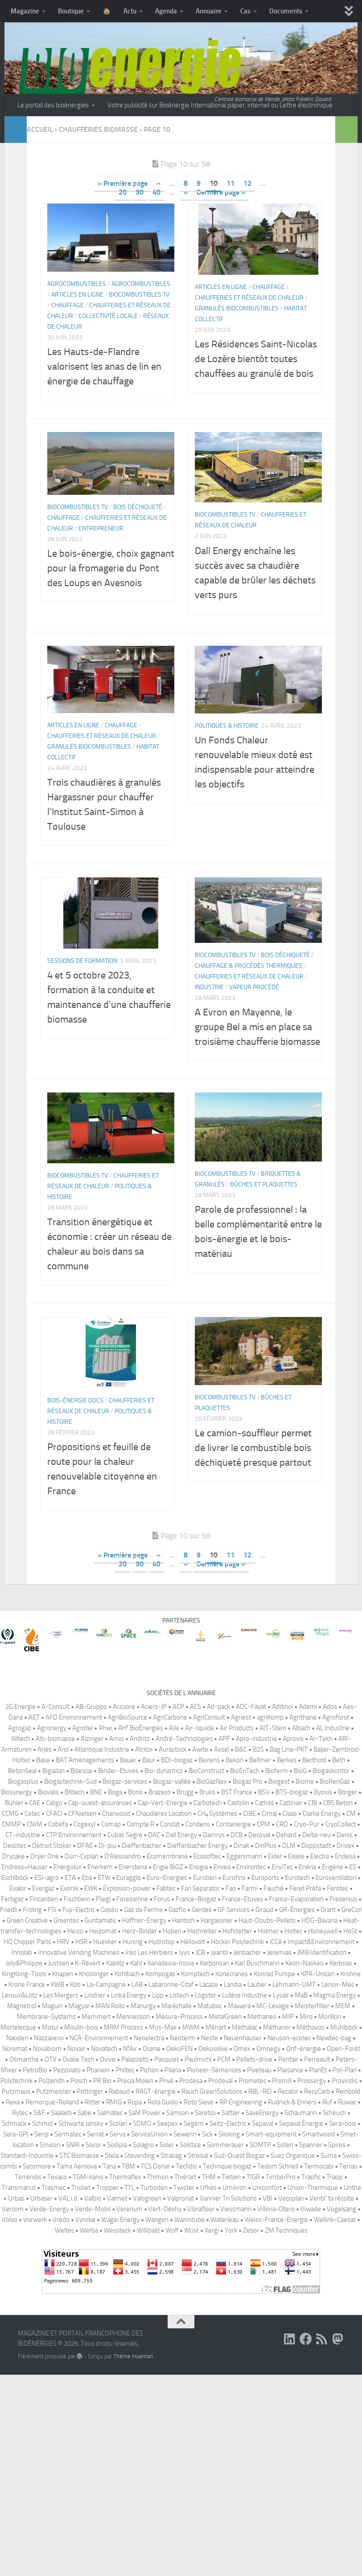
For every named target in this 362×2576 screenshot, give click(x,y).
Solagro (143, 2145)
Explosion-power (127, 1888)
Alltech (20, 1739)
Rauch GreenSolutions (212, 2091)
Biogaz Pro (248, 1781)
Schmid (42, 2123)
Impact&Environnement (321, 1942)
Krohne (351, 1974)
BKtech (74, 1792)
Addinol (282, 1707)
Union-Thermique (313, 2188)
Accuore (124, 1707)
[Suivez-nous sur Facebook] (306, 2339)
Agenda (166, 11)
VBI (267, 2198)
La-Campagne (106, 1985)
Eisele (296, 1856)
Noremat (14, 2049)
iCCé (276, 1942)
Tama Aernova (77, 2166)
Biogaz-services (125, 1781)
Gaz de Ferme (143, 1910)
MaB (301, 1995)
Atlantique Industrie (101, 1749)
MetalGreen (225, 2017)
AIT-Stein (272, 1728)
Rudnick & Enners (292, 2102)
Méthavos (310, 2027)
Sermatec (67, 2134)
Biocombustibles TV (139, 294)
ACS (195, 1707)
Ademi (308, 1707)
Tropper (107, 2188)
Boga (115, 1792)
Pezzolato (67, 2070)
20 (123, 192)
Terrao (348, 2166)
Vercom (13, 2209)
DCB (236, 1835)
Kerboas (340, 1963)
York (231, 2230)
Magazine (25, 11)
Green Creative (27, 1920)
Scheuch (334, 2113)
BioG (300, 1771)
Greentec (66, 1920)
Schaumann (300, 2113)
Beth (339, 1760)
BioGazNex (212, 1781)
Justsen (58, 1963)
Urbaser (41, 2198)
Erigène (332, 1867)
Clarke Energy (322, 1814)
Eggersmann (244, 1856)
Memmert (96, 2017)
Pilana (173, 2070)
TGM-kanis (88, 2177)
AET (34, 1717)
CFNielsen (82, 1814)
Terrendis (28, 2177)
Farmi (250, 1888)
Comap (111, 1824)
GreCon (351, 1910)
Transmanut (19, 2188)
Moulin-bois (81, 2027)
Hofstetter (237, 1931)
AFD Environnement (73, 1717)
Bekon (234, 1760)
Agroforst (335, 1717)
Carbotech (207, 1803)
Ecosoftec (207, 1856)
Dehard (286, 1835)
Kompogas (160, 1974)
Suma (329, 2156)
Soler (167, 2145)
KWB (57, 1985)
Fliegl (103, 1899)
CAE (34, 1803)
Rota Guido (163, 2102)
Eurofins (234, 1878)
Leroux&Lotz (19, 1995)
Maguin (52, 2006)
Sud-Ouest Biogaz (239, 2156)
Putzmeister (53, 2091)
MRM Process (123, 2027)
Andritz (140, 1739)
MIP (288, 2017)
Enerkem (100, 1867)
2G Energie (20, 1707)
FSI (52, 1910)
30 (140, 192)
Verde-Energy (49, 2209)
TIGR (253, 2177)
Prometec (252, 2081)
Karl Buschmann (257, 1963)
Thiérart (185, 2177)
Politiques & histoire (227, 726)
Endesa (345, 1856)
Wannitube (189, 2220)
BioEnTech (244, 1771)
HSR (81, 1942)
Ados (330, 1707)
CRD (282, 1824)
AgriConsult (209, 1717)
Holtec (293, 1931)
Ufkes (208, 2188)
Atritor (144, 1749)
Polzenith (51, 2081)
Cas (245, 11)
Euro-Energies (167, 1878)
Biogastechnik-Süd (70, 1781)
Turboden (154, 2188)
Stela (112, 2156)
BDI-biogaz (177, 1760)
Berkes (286, 1760)
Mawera (239, 2006)
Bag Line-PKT (289, 1749)
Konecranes (231, 1974)
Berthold (314, 1760)
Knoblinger (94, 1974)
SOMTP (260, 2145)
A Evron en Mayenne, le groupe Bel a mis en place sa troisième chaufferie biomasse (257, 1027)
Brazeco (159, 1792)
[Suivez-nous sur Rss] (322, 2339)
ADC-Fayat (251, 1707)
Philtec (124, 2070)
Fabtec (165, 1888)
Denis (345, 1835)
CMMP (11, 1824)
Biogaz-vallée (172, 1781)
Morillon (329, 2017)
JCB (200, 1952)
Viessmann (235, 2209)
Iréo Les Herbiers (149, 1952)
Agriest (241, 1717)
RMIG (114, 2102)
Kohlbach (127, 1974)
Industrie (209, 987)
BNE (96, 1792)
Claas (290, 1814)
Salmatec (110, 2113)
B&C (241, 1749)
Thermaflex (125, 2177)
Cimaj (269, 1814)
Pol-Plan (345, 2070)
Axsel (221, 1749)
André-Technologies (184, 1739)
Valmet (117, 2198)
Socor (93, 2145)
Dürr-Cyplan (82, 1856)
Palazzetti (134, 2059)
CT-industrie (22, 1835)
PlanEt (318, 2070)
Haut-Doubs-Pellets (267, 1920)
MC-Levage (272, 2006)
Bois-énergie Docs (75, 1400)
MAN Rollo (110, 2006)
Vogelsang (341, 2209)
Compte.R (140, 1824)
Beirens (209, 1760)
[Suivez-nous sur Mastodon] (338, 2339)
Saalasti (61, 2113)
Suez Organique (293, 2156)
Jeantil (219, 1952)
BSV (264, 1792)
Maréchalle (176, 2006)
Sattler (231, 2113)
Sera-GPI (16, 2134)
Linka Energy (128, 1995)
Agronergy (51, 1728)
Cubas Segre (124, 1835)
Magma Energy (334, 1995)
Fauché (273, 1888)
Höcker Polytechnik (237, 1942)
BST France (236, 1792)
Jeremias (279, 1952)
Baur (148, 1760)
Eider (275, 1856)
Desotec (14, 1846)
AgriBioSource (127, 1717)
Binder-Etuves (118, 1771)
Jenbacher (247, 1952)
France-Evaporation (296, 1899)
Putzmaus (16, 2091)
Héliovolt (193, 1942)
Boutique (71, 11)
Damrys (214, 1835)
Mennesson (133, 2017)
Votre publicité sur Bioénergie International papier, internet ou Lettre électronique (220, 105)
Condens (197, 1824)
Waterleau (224, 2220)
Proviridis (345, 2081)
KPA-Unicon (318, 1974)
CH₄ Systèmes (217, 1814)
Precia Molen (135, 2081)
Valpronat (180, 2198)
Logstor (205, 1995)
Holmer (268, 1931)
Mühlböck (344, 2027)
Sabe (84, 2113)
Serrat (95, 2134)
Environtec (251, 1867)
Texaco (57, 2177)
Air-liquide (199, 1728)
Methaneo (261, 2017)
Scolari (118, 2123)
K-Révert (87, 1963)
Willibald (148, 2230)
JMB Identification (321, 1952)
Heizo (75, 1931)
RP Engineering (240, 2102)
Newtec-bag (334, 2038)
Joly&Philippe (24, 1963)
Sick (207, 2134)
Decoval (259, 1835)
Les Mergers (60, 1995)
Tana (109, 2166)
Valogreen (147, 2198)
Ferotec (337, 1888)
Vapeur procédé (254, 987)
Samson (177, 2113)
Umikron (234, 2188)
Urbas (16, 2198)
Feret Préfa (305, 1888)
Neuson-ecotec (289, 2038)
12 (247, 183)
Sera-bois (342, 2123)
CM (351, 1814)
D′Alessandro (122, 1856)
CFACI (54, 1814)
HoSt (350, 1931)
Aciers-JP (154, 1707)
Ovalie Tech (78, 2059)
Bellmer (260, 1760)
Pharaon (98, 2070)
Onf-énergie (303, 2049)
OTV (51, 2059)
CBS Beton (338, 1803)
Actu (129, 11)
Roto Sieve (199, 2102)
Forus (162, 1899)
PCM (223, 2059)
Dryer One (44, 1856)
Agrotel (82, 1728)
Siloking (229, 2134)
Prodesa (190, 2081)
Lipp (158, 1995)
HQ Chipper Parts (27, 1942)
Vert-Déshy (164, 2209)
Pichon (149, 2070)
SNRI (73, 2145)
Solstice (190, 2145)
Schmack (14, 2123)
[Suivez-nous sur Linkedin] (290, 2339)
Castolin (238, 1803)
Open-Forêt (343, 2049)
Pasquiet (166, 2059)
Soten (285, 2145)
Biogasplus (23, 1781)
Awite (200, 1749)
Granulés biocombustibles (237, 308)
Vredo (61, 2220)
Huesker (105, 1942)
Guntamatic (100, 1920)
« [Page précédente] (158, 183)
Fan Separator (200, 1888)
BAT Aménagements (85, 1760)
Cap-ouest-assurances (100, 1803)
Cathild (264, 1803)
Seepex (167, 2123)
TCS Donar (155, 2166)
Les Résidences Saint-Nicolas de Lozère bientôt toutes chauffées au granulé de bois (256, 358)
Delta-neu (316, 1835)
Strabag (171, 2156)
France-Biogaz (196, 1899)
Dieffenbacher (141, 1846)
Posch (78, 2081)
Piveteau (259, 2070)
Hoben (172, 1931)
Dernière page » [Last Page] (221, 192)
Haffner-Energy (144, 1920)
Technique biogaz (227, 2166)
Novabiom (47, 2049)
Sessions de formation (82, 961)
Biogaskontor (331, 1771)
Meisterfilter (312, 2006)
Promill (282, 2081)
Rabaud (119, 2091)
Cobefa (58, 1824)
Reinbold (348, 2091)
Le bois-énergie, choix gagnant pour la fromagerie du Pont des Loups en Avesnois (110, 568)
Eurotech (297, 1878)
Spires (337, 2145)
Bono (135, 1792)
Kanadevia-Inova (171, 1963)
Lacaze (208, 1985)
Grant (328, 1910)
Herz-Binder (139, 1931)
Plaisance (290, 2070)
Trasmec (53, 2188)
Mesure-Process (179, 2017)
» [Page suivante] (186, 192)
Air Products (237, 1728)
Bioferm (276, 1771)
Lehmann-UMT (294, 1985)
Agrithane (303, 1717)
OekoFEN (179, 2049)
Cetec (32, 1814)
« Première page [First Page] (123, 183)
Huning (133, 1942)
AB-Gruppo (91, 1707)
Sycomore (37, 2166)
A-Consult (55, 1707)
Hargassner (217, 1920)
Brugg (185, 1792)
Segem (194, 2123)
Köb (75, 1985)
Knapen (62, 1974)
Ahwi (105, 1728)
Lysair (281, 1995)
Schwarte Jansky (80, 2123)
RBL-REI (260, 2091)
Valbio (92, 2198)
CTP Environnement (74, 1835)
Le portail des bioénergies (53, 105)
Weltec (64, 2230)
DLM (289, 1846)
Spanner (310, 2145)
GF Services (234, 1910)
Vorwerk (35, 2220)
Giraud (264, 1910)
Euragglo (128, 1878)
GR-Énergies (297, 1910)
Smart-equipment (271, 2134)
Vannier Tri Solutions (228, 2198)
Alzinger (92, 1739)
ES (352, 1867)
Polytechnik (16, 2081)
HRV (63, 1942)
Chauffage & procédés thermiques (248, 966)
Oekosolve (213, 2049)
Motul (50, 2027)
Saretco (205, 2113)
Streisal (198, 2156)
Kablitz (115, 1963)
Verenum (129, 2209)
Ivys (184, 1952)
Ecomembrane (167, 1856)
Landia (233, 1985)
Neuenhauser (243, 2038)
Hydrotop (161, 1942)
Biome (305, 1781)
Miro (306, 2017)
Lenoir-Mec (337, 1985)
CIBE (249, 1814)
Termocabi (318, 2166)
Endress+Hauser (24, 1867)
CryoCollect (340, 1824)
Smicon (50, 2145)
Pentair (288, 2059)
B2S (258, 1749)
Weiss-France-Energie (276, 2220)
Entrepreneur (100, 528)
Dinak (241, 1846)
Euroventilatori (336, 1878)
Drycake (13, 1856)
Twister (183, 2188)
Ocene (151, 2049)
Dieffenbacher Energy (197, 1846)
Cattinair (291, 1803)
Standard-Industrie (26, 2156)
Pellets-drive (254, 2059)
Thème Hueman (133, 2356)
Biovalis (48, 1792)
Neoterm (182, 2038)
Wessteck (117, 2230)
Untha (352, 2188)
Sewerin (184, 2134)
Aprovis (293, 1739)
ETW (104, 1878)
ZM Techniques (286, 2230)
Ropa (135, 2102)
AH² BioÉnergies (140, 1728)
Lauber (257, 1985)
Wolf (171, 2230)
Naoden (17, 2038)
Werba (89, 2230)
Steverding (139, 2156)
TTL (129, 2188)
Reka (13, 2102)
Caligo (54, 1803)
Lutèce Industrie (244, 1995)
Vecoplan (291, 2198)
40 (156, 192)
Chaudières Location (164, 1814)
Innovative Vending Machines (78, 1952)
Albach (301, 1728)
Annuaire (209, 11)
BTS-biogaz (292, 1792)
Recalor (288, 2091)
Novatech (104, 2049)
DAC (154, 1835)
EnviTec (282, 1867)
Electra (319, 1856)
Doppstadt (316, 1846)
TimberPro (281, 2177)
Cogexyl (84, 1824)
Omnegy (268, 2049)
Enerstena (133, 1867)
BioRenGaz (335, 1781)
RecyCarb (317, 2091)
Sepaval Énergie (301, 2123)
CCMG (10, 1814)
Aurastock (172, 1749)
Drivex (345, 1846)
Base (43, 1760)
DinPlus (265, 1846)
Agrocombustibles (76, 284)
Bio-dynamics (163, 1771)
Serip (41, 2134)
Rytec (20, 2113)
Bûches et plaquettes (263, 1184)
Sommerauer (225, 2145)
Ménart (216, 2027)
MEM (342, 2006)
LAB (137, 1985)
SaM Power (144, 2113)
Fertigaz (12, 1899)
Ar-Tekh (321, 1739)
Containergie (233, 1824)
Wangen (157, 2220)
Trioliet (80, 2188)
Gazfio (177, 1910)
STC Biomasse (79, 2156)
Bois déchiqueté (137, 507)
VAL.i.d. (68, 2198)
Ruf (327, 2102)
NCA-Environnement (99, 2038)
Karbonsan (214, 1963)
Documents (285, 11)
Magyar (79, 2006)
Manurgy (143, 2006)
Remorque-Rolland (52, 2102)
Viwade (310, 2209)
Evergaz (43, 1888)
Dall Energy (181, 1835)
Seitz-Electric (228, 2123)
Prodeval (220, 2081)
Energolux (67, 1867)
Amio (116, 1739)
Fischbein (77, 1899)
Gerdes (202, 1910)
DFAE (85, 1846)
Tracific (311, 2177)
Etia (87, 1878)
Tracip (334, 2177)
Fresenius (343, 1899)
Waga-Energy (120, 2220)
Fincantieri (43, 1899)
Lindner (94, 1995)
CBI (312, 1803)
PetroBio (35, 2070)
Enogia (198, 1867)
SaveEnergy (262, 2113)
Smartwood (318, 2134)
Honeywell (322, 1931)
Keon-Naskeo (304, 1963)
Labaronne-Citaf (170, 1985)
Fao (231, 1888)
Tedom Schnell (277, 2166)
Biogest (279, 1781)
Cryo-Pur (306, 1824)
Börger (347, 1792)
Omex (242, 2049)
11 (230, 183)
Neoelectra (149, 2038)
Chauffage (67, 305)
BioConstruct (206, 1771)
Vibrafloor (200, 2209)
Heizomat (102, 1931)
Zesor (251, 2230)
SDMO (142, 2123)
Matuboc (209, 2006)
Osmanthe (24, 2059)
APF (224, 1739)
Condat (170, 1824)
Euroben (205, 1878)
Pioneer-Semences (214, 2070)
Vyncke (85, 2220)
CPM (263, 1824)
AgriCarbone (170, 1717)
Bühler (14, 1803)
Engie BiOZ (168, 1867)
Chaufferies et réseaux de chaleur (249, 298)
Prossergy (311, 2081)
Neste (209, 2038)
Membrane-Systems (46, 2017)
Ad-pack (218, 1707)
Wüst (191, 2230)
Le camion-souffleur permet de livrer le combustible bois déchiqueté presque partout (253, 1447)
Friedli (8, 1910)
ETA (70, 1878)
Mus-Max (163, 2027)
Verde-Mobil (93, 2209)
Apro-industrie (256, 1739)
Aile (174, 1728)
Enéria (307, 1867)
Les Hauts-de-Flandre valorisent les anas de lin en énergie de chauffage (104, 366)
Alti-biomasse (55, 1739)
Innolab (22, 1952)
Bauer (128, 1760)
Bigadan (53, 1771)
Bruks (207, 1792)
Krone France (26, 1985)
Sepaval (262, 2123)
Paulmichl (198, 2059)
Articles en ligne (77, 294)
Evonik (69, 1888)
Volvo (9, 2220)
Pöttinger (90, 2091)
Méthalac (244, 2027)
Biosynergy (16, 1792)
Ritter (92, 2102)
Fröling (32, 1910)
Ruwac (347, 2102)
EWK (90, 1888)
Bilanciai (81, 1771)
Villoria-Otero (276, 2209)
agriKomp (270, 1717)
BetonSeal (22, 1771)
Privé (166, 2081)
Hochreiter (202, 1931)
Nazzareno (49, 2038)
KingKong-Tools (24, 1974)
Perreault (317, 2059)
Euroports (265, 1878)
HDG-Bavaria (319, 1920)
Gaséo (109, 1910)
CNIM (34, 1824)
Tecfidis (186, 2166)
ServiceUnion (149, 2134)
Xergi (212, 2230)
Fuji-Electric (78, 1910)
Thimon (158, 2177)
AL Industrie (333, 1728)
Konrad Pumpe (274, 1974)
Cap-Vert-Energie (163, 1803)
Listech (179, 1995)
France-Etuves (242, 1899)
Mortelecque (18, 2027)
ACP (178, 1707)
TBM (128, 2166)
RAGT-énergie (156, 2091)
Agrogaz (19, 1728)
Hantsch (183, 1920)
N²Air (130, 2049)
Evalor (17, 1888)
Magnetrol (21, 2006)
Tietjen (231, 2177)
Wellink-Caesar (335, 2220)
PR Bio (102, 2081)
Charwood (116, 1814)
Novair (76, 2049)
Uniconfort (267, 2188)
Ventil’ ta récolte (331, 2198)
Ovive (107, 2059)
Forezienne (132, 1899)
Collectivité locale (108, 316)
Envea (222, 1867)
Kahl (136, 1963)
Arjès (44, 1749)
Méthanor (277, 2027)
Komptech (195, 1974)
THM (209, 2177)
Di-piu (107, 1846)
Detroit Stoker (51, 1846)
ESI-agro (46, 1878)
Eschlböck (15, 1878)
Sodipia (117, 2145)
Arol (63, 1749)
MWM (191, 2027)
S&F (39, 2113)
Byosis (323, 1792)
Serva (117, 2134)
